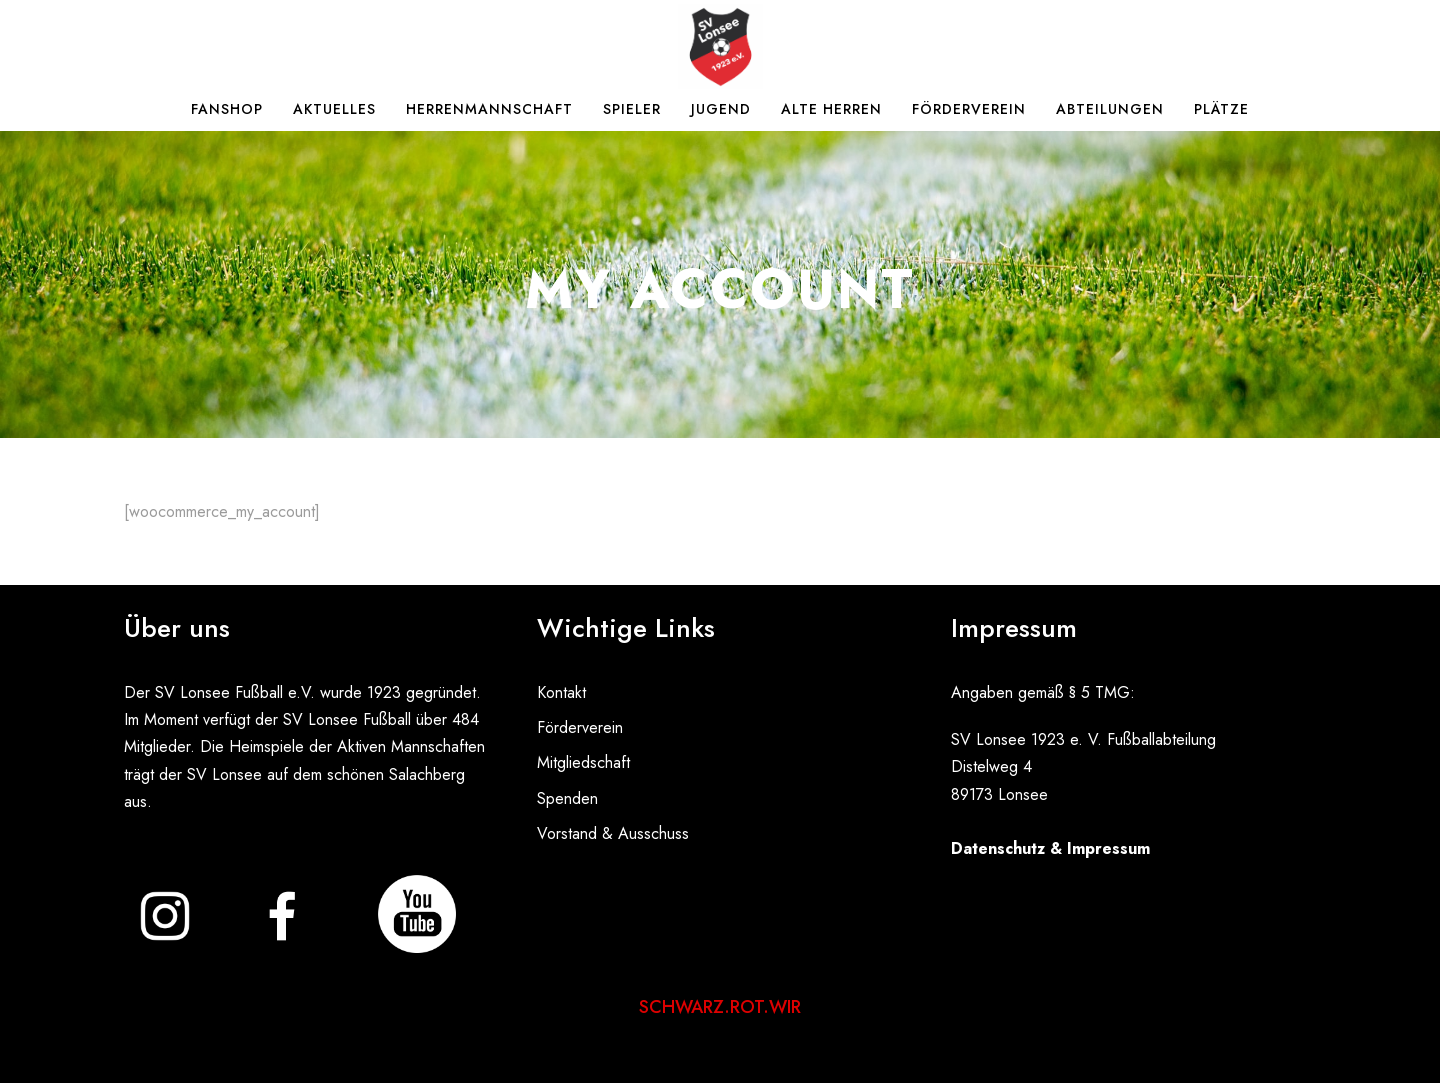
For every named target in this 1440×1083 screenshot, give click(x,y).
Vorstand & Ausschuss (613, 833)
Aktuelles (334, 109)
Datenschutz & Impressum (1050, 848)
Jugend (721, 109)
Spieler (632, 109)
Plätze (1221, 109)
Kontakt (561, 692)
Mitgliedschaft (583, 762)
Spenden (567, 798)
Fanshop (227, 109)
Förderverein (969, 109)
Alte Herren (831, 109)
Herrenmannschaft (489, 109)
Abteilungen (1110, 109)
